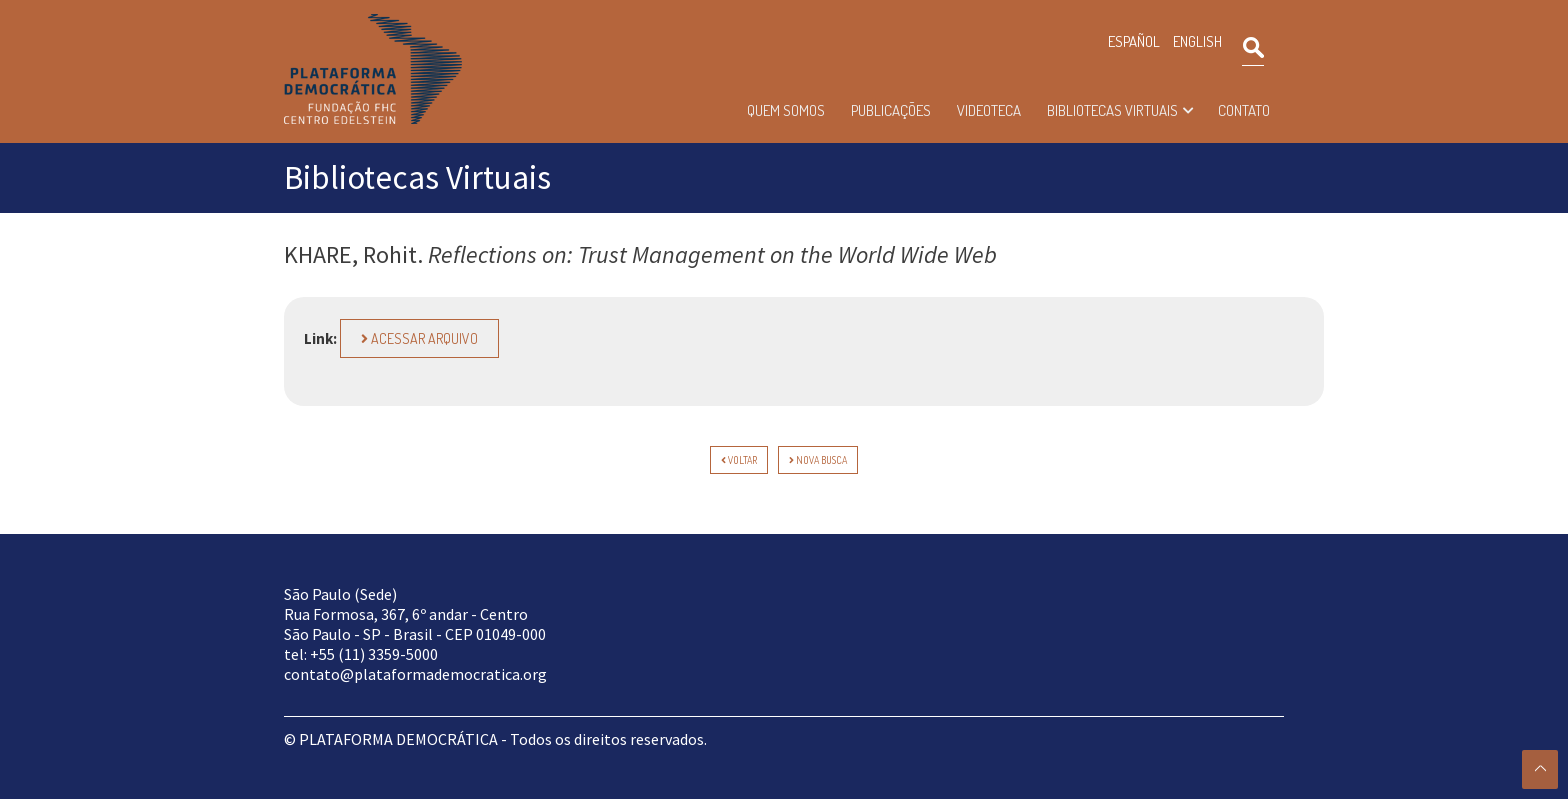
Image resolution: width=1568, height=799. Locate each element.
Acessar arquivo (419, 338)
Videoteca (989, 110)
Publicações (891, 110)
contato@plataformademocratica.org (415, 674)
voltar (739, 460)
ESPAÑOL (1134, 41)
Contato (1244, 110)
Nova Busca (818, 460)
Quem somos (786, 110)
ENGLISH (1197, 41)
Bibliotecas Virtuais (1112, 110)
